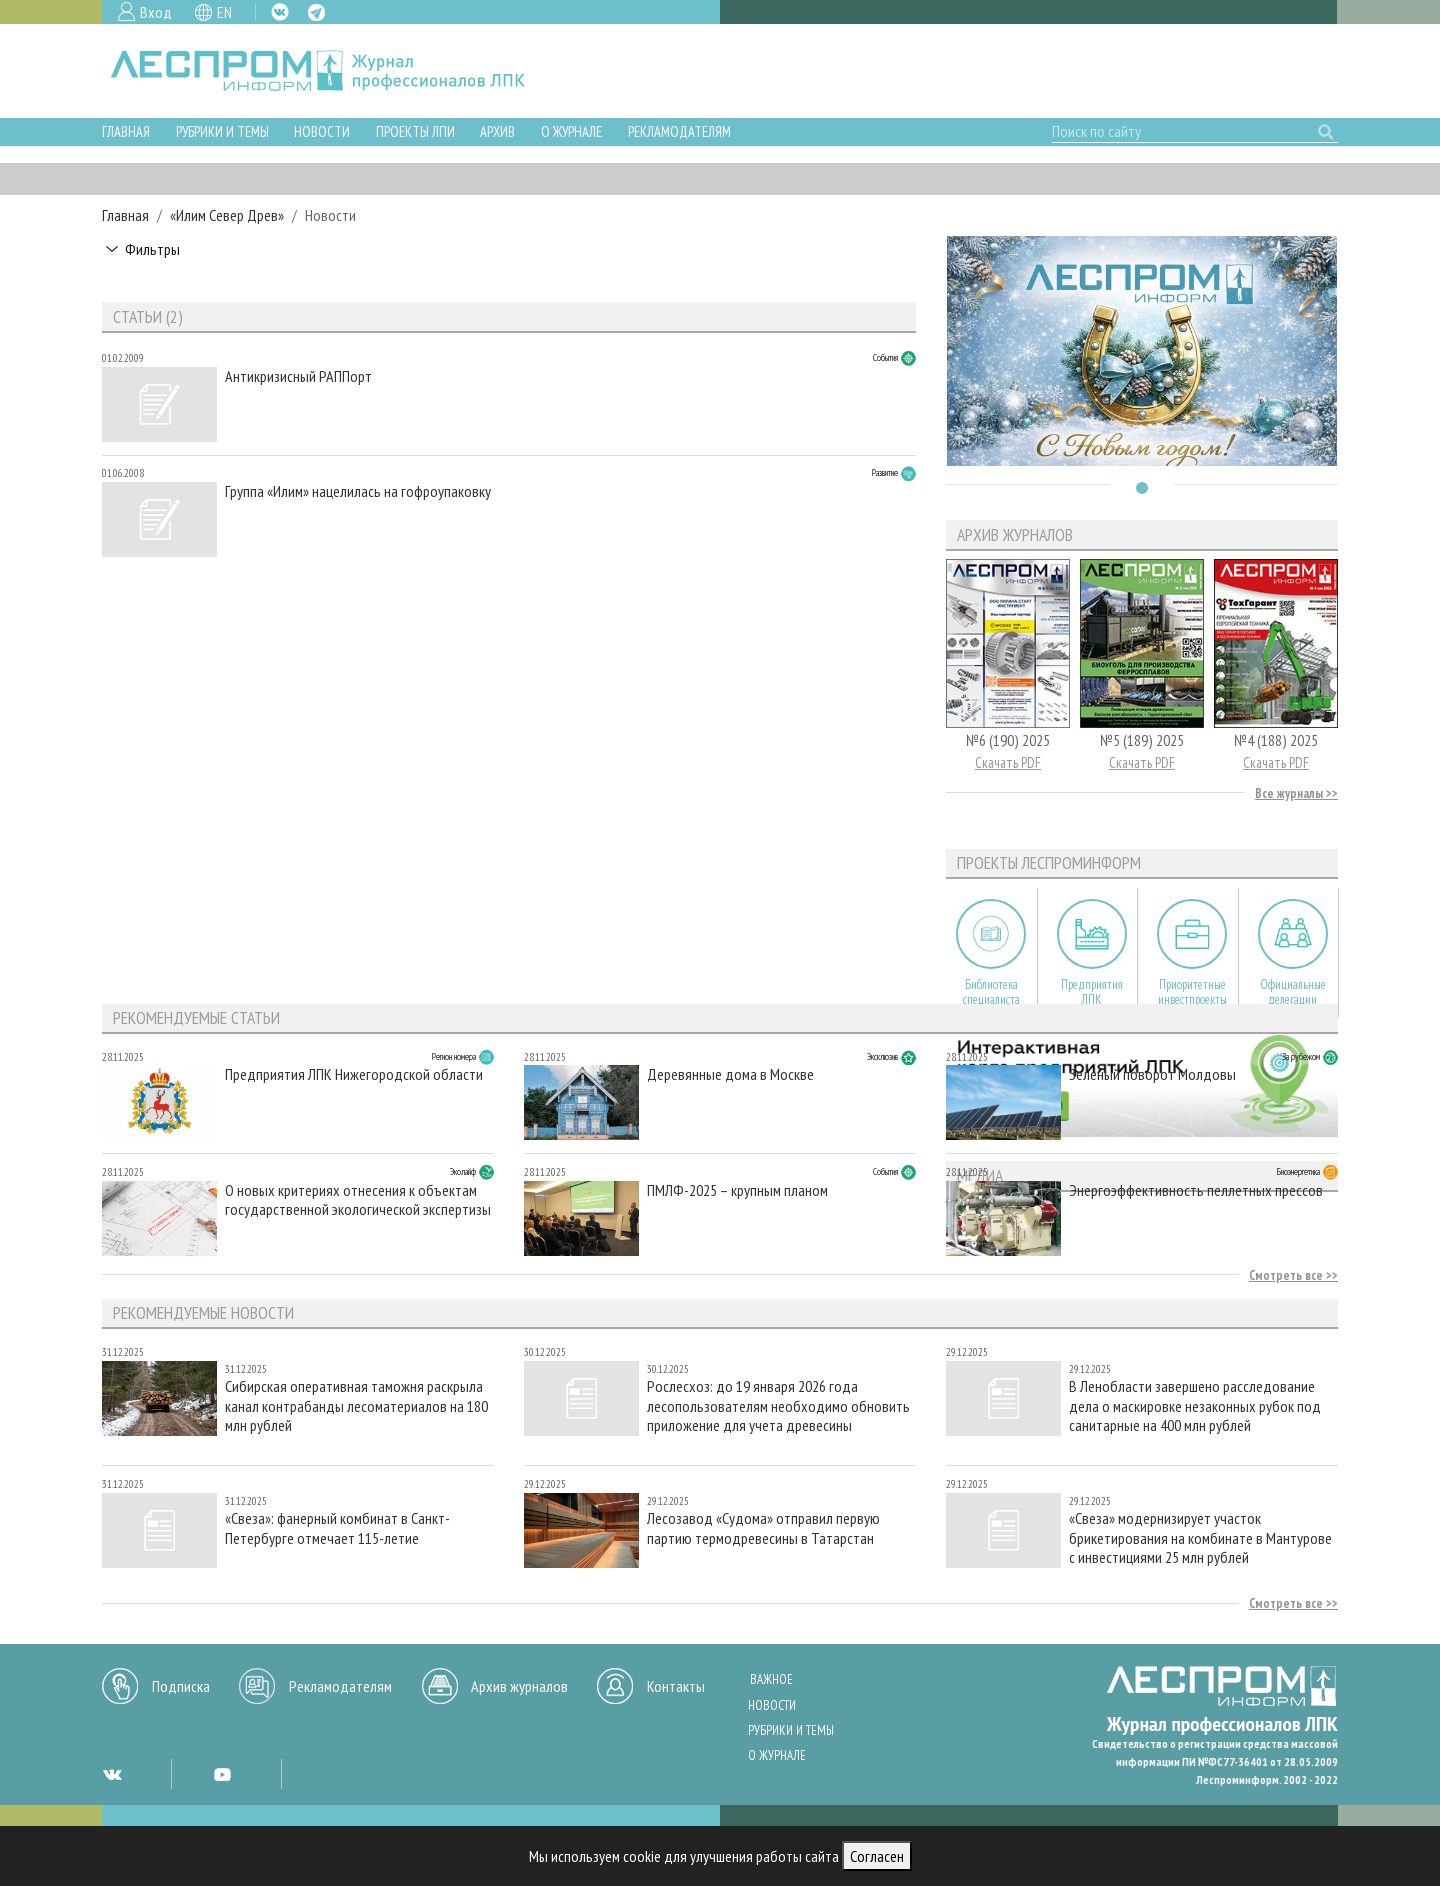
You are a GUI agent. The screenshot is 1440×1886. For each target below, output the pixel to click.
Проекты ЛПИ (415, 131)
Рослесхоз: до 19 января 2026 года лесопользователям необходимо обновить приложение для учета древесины (778, 1405)
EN (224, 12)
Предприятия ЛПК (1092, 992)
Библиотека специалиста (991, 992)
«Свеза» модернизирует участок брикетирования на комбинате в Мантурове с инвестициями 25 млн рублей (1200, 1537)
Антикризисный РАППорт (298, 376)
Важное (771, 1679)
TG (316, 12)
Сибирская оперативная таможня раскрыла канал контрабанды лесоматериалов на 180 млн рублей (356, 1405)
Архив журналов (519, 1686)
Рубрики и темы (222, 131)
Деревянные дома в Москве (730, 1074)
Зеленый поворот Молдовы (1152, 1074)
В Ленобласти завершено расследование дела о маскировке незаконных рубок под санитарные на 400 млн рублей (1195, 1405)
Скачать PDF (1008, 762)
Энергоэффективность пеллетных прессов (1196, 1190)
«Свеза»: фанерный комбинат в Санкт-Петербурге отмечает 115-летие (337, 1528)
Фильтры (152, 249)
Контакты (676, 1686)
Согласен (877, 1856)
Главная (126, 131)
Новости (322, 131)
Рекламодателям (679, 131)
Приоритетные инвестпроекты (1192, 992)
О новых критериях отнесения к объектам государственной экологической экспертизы (358, 1200)
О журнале (571, 131)
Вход (156, 12)
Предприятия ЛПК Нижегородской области (354, 1074)
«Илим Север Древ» (227, 215)
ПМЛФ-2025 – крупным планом (737, 1190)
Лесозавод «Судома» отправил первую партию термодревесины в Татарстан (763, 1528)
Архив (497, 131)
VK (280, 12)
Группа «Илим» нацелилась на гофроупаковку (358, 491)
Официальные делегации (1293, 992)
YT (222, 1774)
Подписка (181, 1686)
